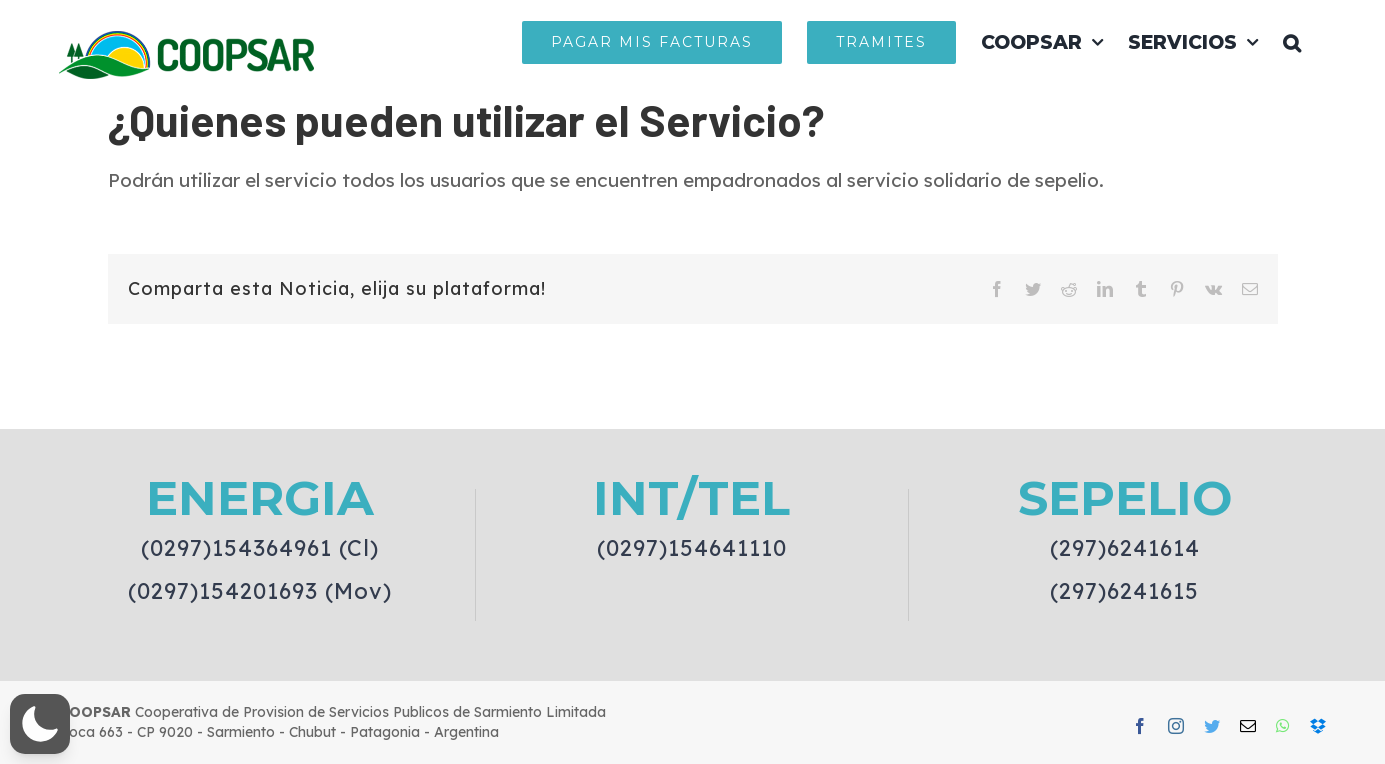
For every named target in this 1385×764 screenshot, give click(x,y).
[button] (1292, 42)
